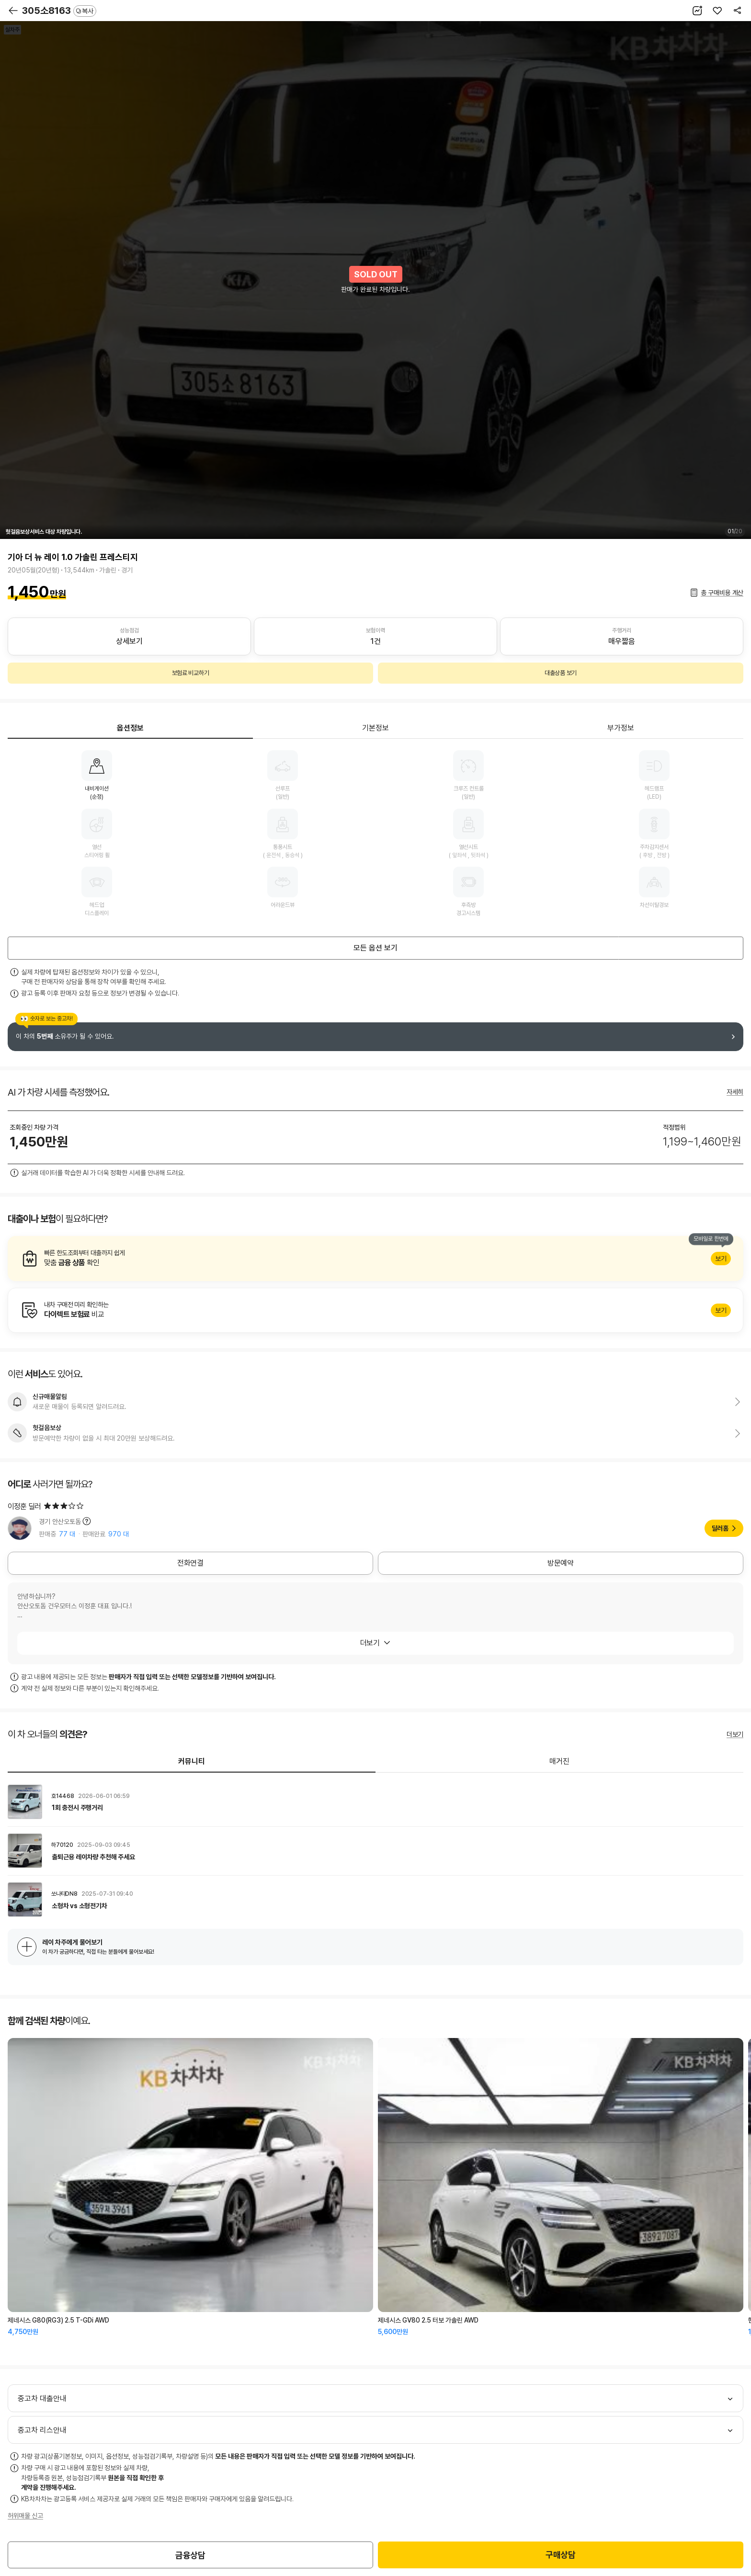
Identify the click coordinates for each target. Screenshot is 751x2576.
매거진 (559, 1761)
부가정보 (620, 728)
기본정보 (375, 728)
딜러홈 (720, 1528)
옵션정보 (130, 728)
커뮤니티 (191, 1761)
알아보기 (375, 1258)
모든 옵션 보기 (375, 947)
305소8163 (59, 10)
